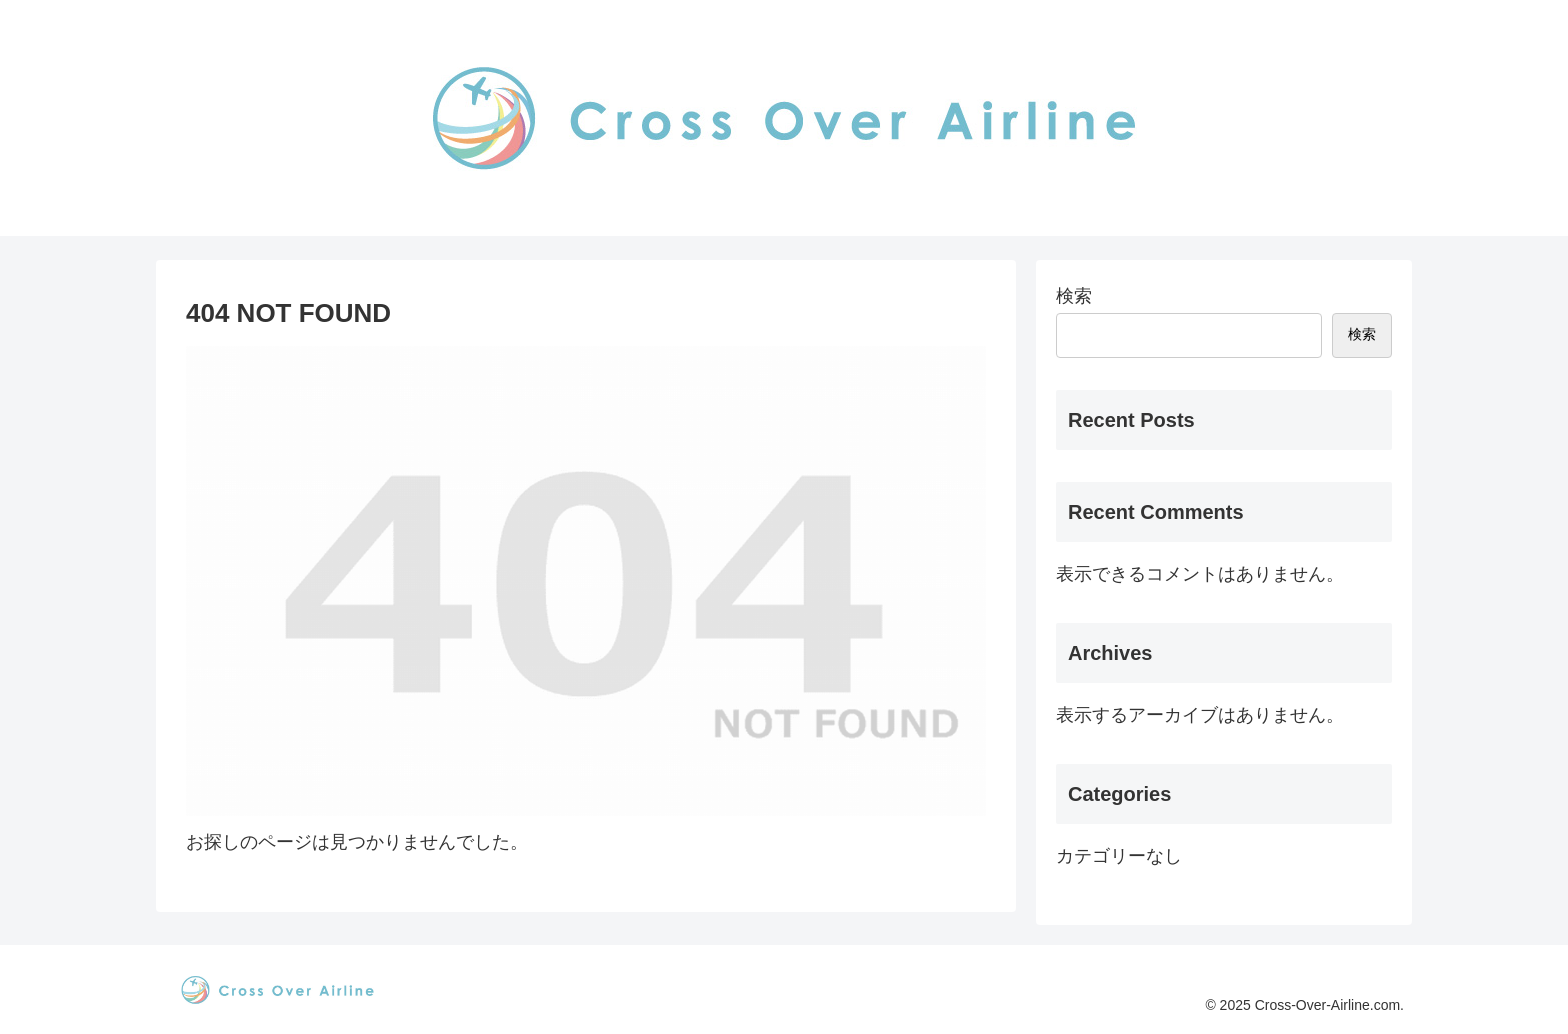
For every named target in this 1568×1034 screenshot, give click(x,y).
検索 (1074, 296)
